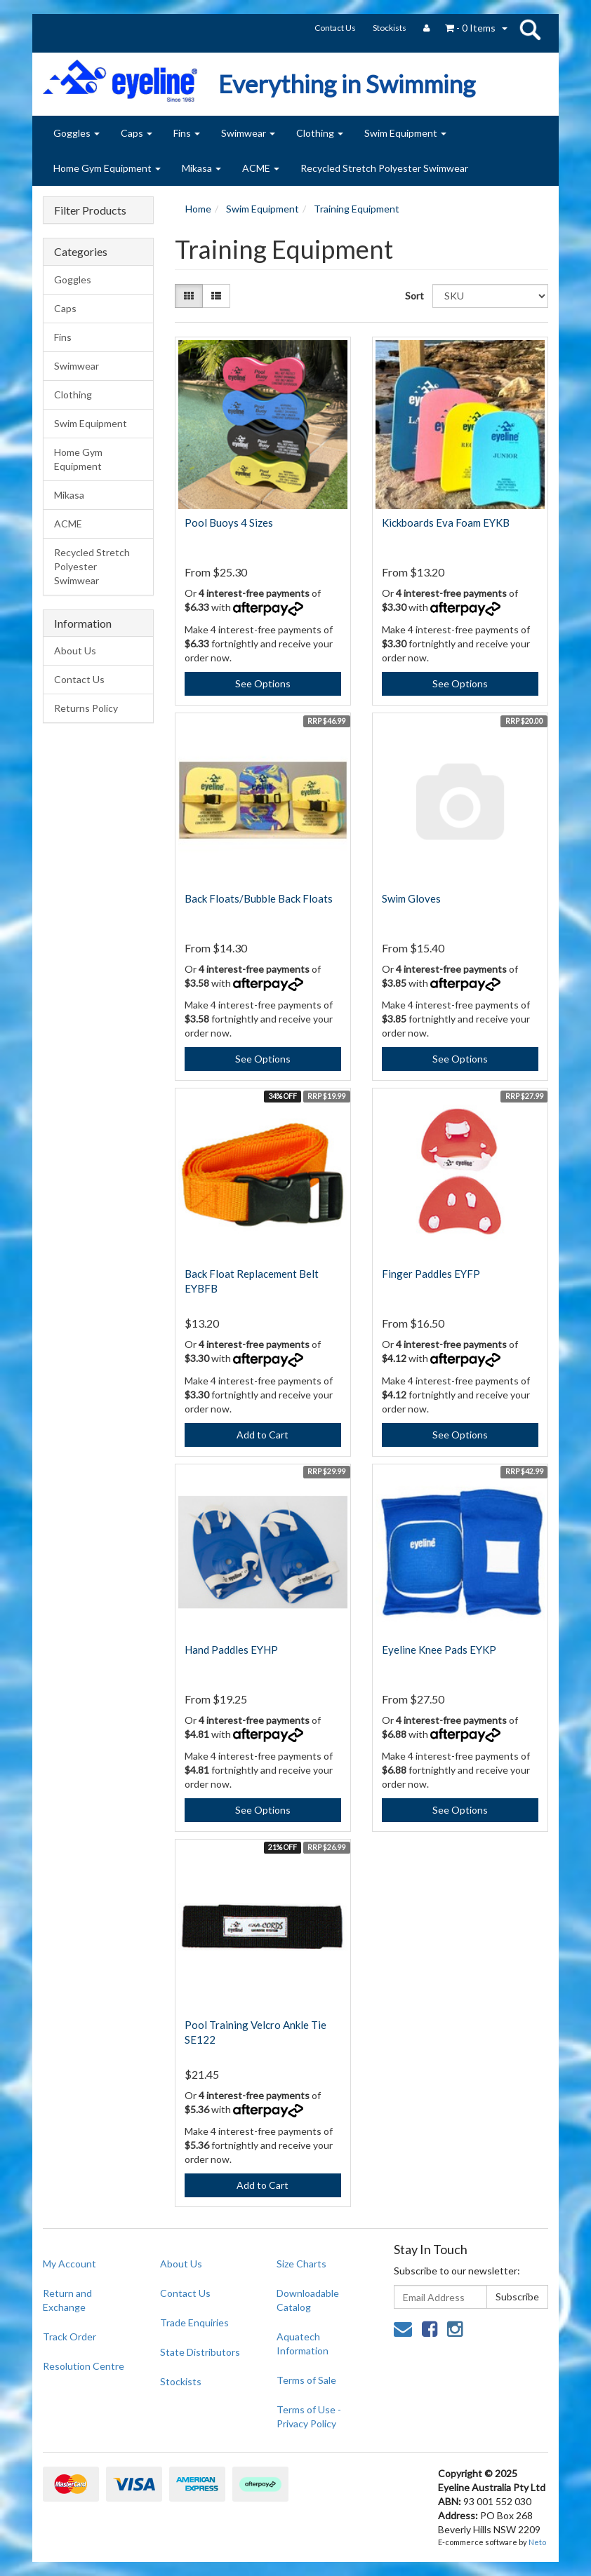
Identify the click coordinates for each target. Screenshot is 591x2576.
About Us (75, 650)
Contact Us (335, 27)
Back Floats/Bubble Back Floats (259, 898)
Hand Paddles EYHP (231, 1649)
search (530, 29)
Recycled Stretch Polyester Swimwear (384, 168)
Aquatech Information (302, 2343)
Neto (537, 2542)
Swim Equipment (405, 133)
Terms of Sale (306, 2380)
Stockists (389, 27)
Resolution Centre (83, 2366)
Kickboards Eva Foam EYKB (446, 522)
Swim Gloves (411, 898)
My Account (69, 2264)
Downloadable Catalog (308, 2300)
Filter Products (90, 210)
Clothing (319, 133)
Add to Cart (262, 1435)
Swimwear (248, 133)
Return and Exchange (67, 2300)
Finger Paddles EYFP (431, 1273)
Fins (186, 133)
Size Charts (301, 2264)
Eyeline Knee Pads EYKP (439, 1649)
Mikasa (201, 168)
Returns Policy (86, 708)
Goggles (76, 133)
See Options (263, 683)
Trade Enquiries (194, 2322)
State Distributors (200, 2352)
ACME (260, 168)
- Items (470, 28)
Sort (413, 296)
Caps (136, 133)
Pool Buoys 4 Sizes (229, 522)
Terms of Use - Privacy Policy (309, 2416)
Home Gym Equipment (107, 168)
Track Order (69, 2336)
